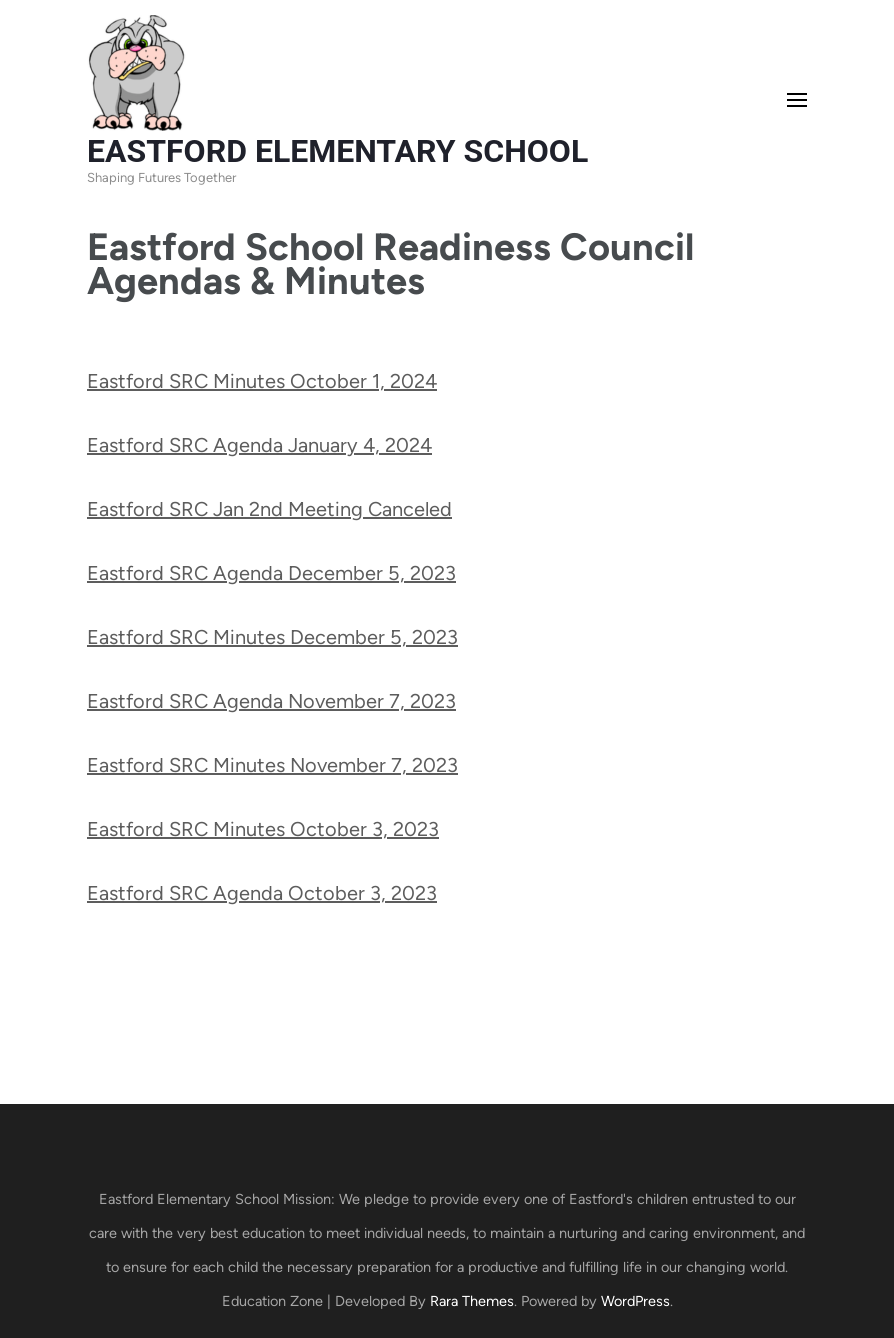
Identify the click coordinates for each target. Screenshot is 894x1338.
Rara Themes (472, 1301)
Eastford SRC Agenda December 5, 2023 (271, 573)
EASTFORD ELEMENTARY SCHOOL (337, 151)
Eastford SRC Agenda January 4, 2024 (259, 445)
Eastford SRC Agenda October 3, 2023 (262, 893)
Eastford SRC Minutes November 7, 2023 (272, 765)
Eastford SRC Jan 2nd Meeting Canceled (269, 509)
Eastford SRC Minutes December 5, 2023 (272, 637)
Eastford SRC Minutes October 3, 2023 (263, 829)
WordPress (635, 1301)
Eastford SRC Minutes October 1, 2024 (262, 381)
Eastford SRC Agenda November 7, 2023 (271, 701)
